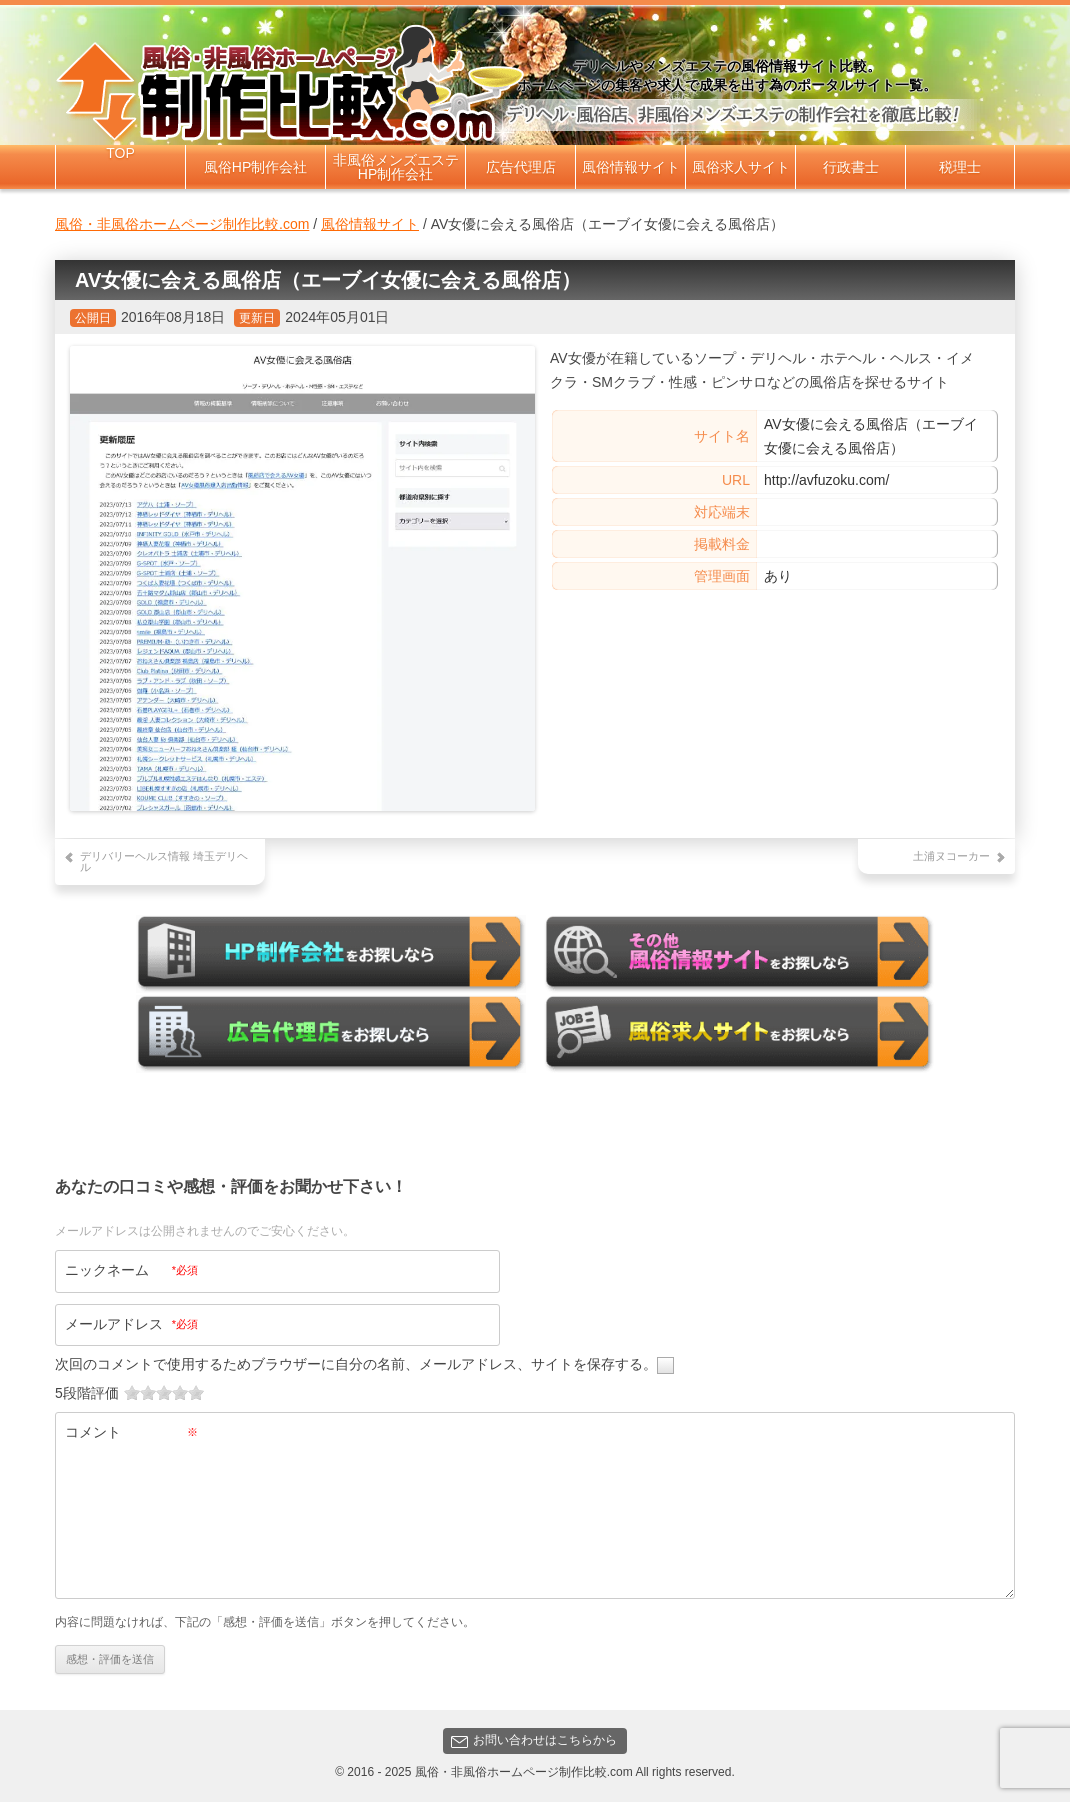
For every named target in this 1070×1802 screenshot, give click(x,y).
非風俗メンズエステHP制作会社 (396, 167)
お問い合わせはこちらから (534, 1740)
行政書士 (851, 167)
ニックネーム (131, 1269)
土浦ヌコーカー (951, 856)
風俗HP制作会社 (255, 167)
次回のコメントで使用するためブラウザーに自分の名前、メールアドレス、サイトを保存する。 (356, 1363)
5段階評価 (87, 1392)
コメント (131, 1431)
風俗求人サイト (741, 167)
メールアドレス (131, 1323)
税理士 (960, 167)
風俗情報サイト (631, 167)
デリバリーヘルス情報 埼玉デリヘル (164, 861)
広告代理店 (521, 167)
